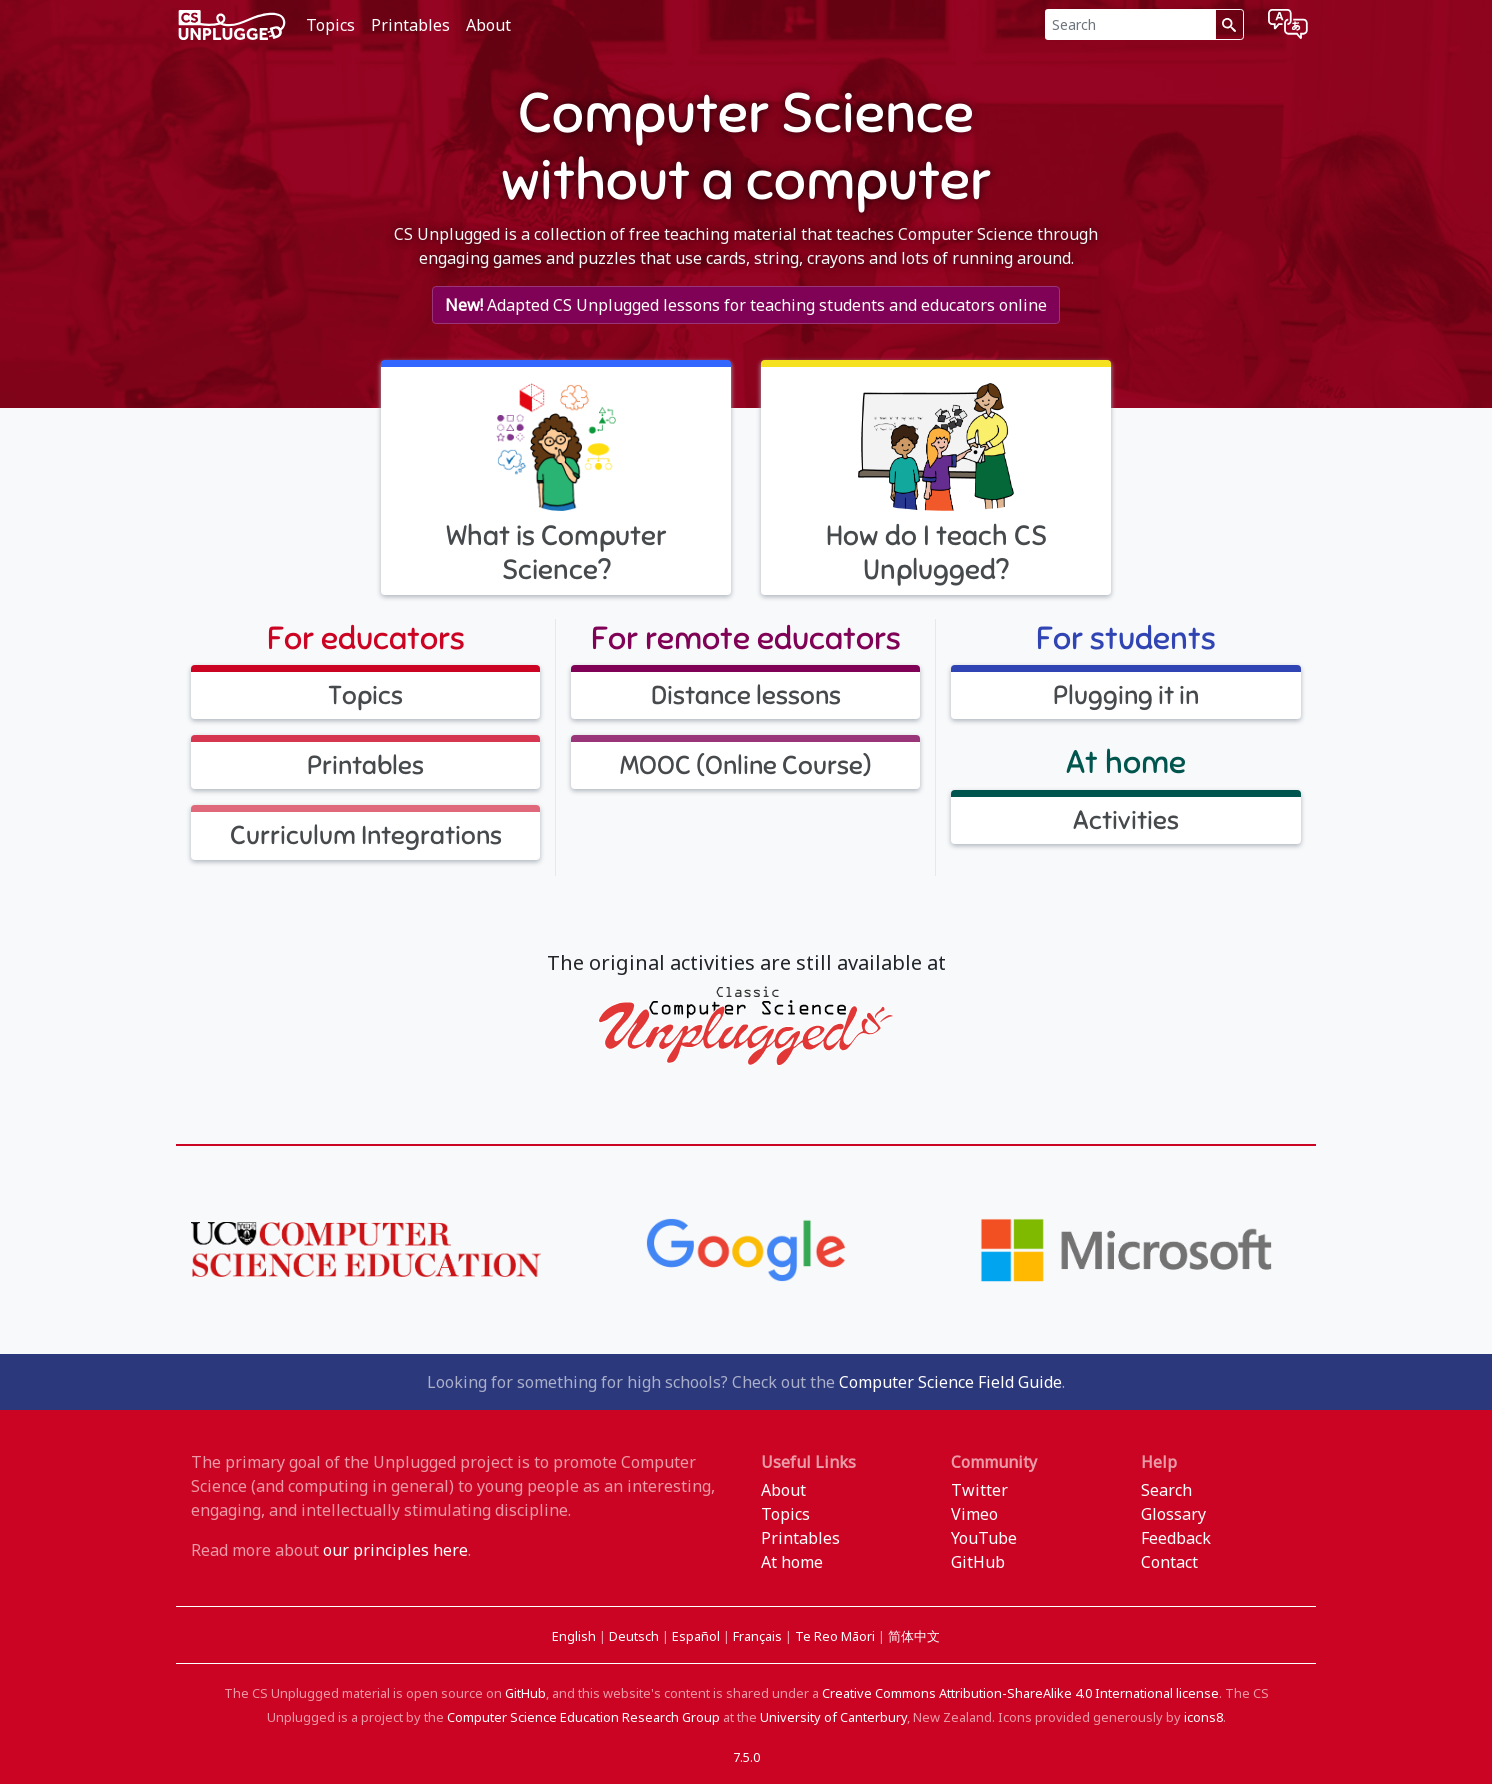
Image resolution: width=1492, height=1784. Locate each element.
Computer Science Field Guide (950, 1382)
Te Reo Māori (836, 1636)
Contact (1169, 1562)
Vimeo (974, 1514)
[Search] (1130, 24)
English (575, 1636)
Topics (330, 25)
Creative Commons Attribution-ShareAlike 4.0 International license (1020, 1693)
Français (759, 1636)
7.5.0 (746, 1757)
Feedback (1176, 1538)
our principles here (395, 1550)
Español (697, 1636)
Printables (410, 25)
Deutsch (635, 1636)
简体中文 (914, 1636)
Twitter (979, 1490)
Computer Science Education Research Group (583, 1717)
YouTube (984, 1538)
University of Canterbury (833, 1717)
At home (792, 1562)
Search (1166, 1490)
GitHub (978, 1562)
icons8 (1203, 1717)
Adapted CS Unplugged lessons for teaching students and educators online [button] (746, 305)
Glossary (1173, 1514)
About (488, 25)
